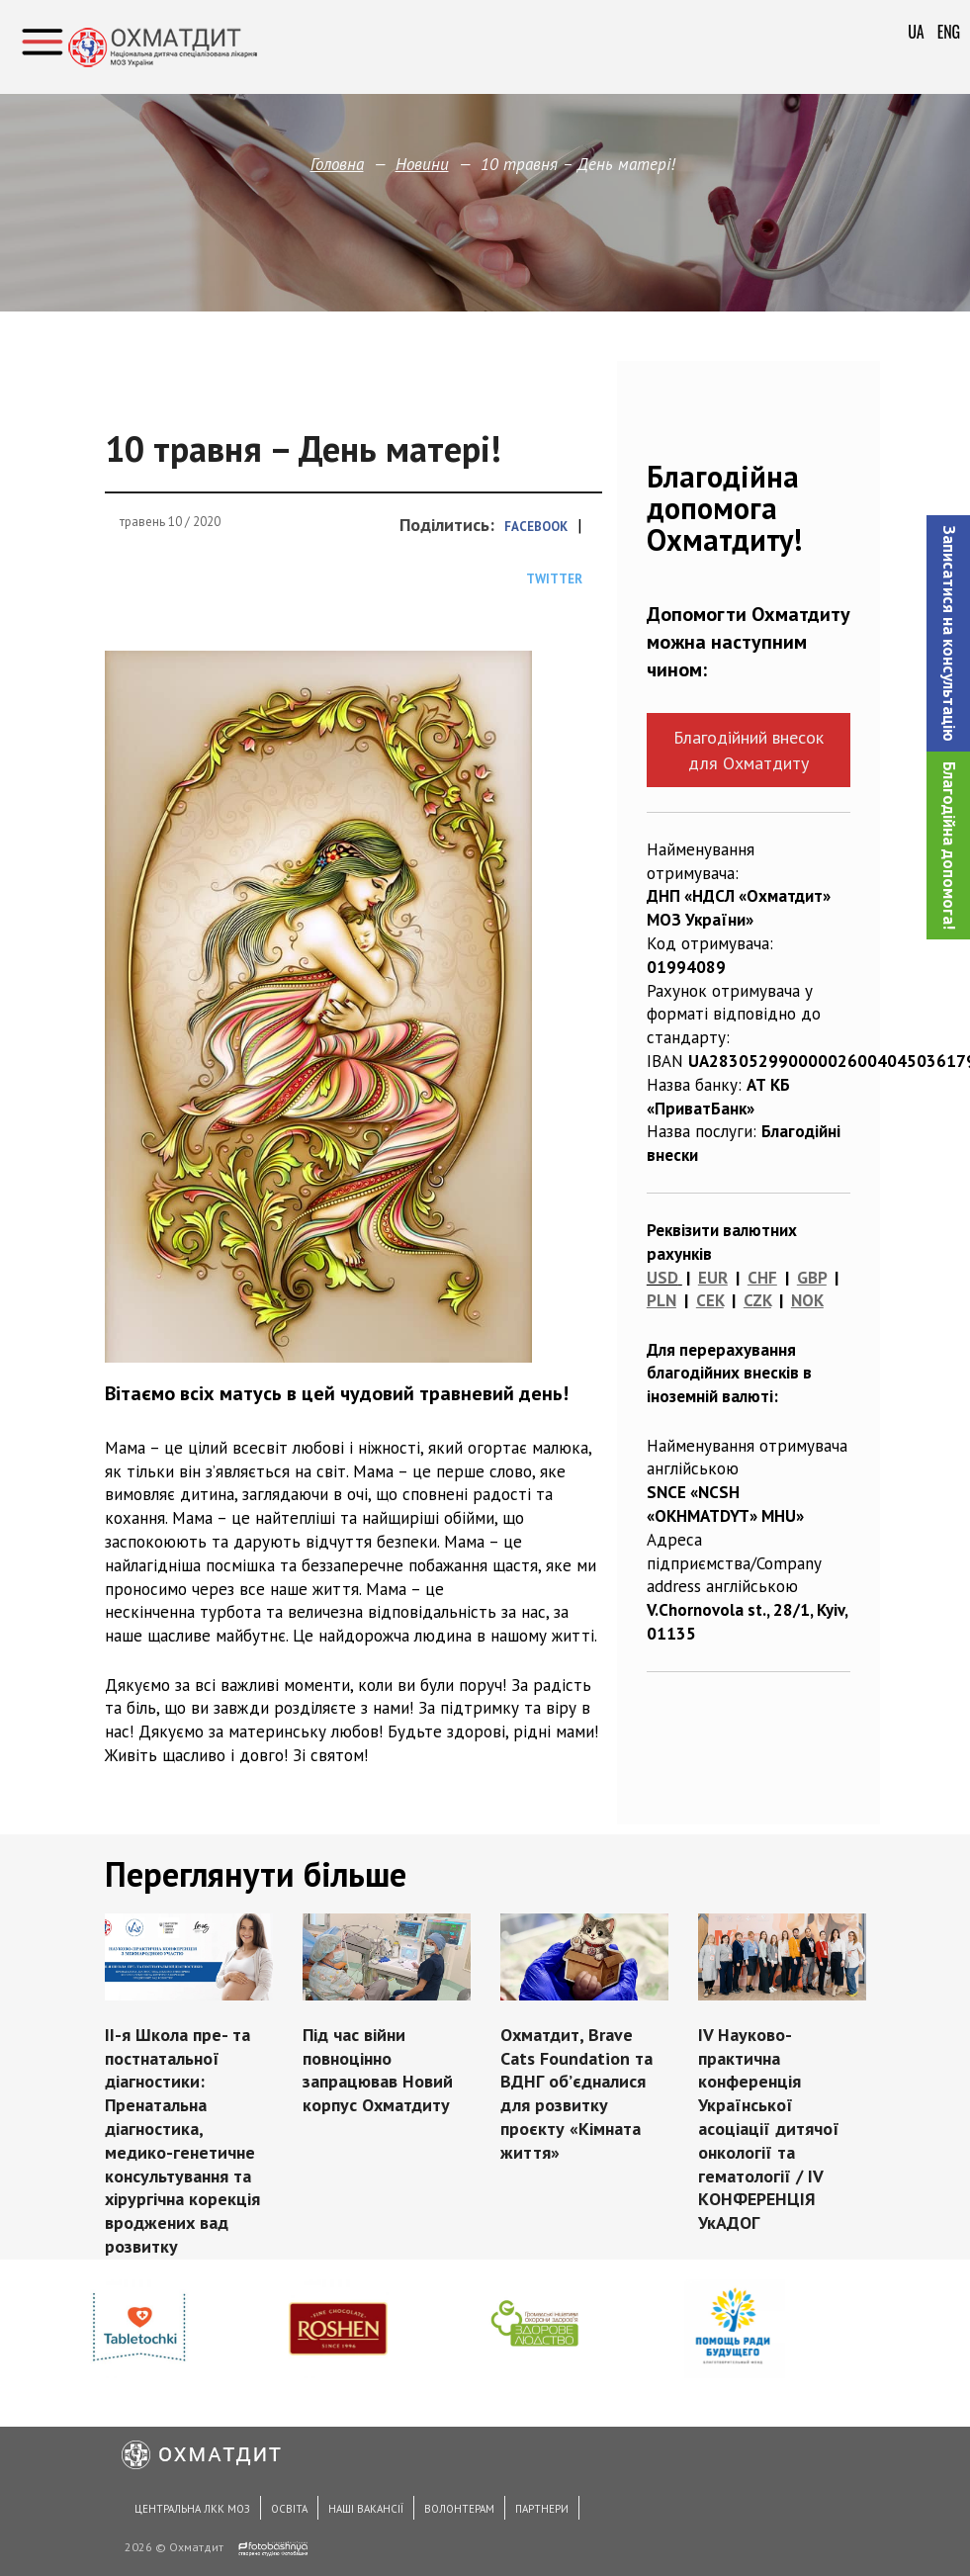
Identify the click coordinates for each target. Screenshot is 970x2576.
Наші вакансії (365, 2509)
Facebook (536, 526)
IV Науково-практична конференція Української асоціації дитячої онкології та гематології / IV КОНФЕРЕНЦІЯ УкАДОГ (767, 2128)
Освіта (289, 2509)
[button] (948, 633)
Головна (337, 164)
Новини (422, 164)
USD (662, 1277)
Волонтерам (459, 2509)
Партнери (542, 2509)
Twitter (554, 579)
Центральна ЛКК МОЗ (192, 2509)
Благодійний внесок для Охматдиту (748, 749)
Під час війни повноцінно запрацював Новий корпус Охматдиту (378, 2069)
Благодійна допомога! (949, 845)
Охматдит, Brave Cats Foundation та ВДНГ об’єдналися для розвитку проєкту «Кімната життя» (575, 2093)
